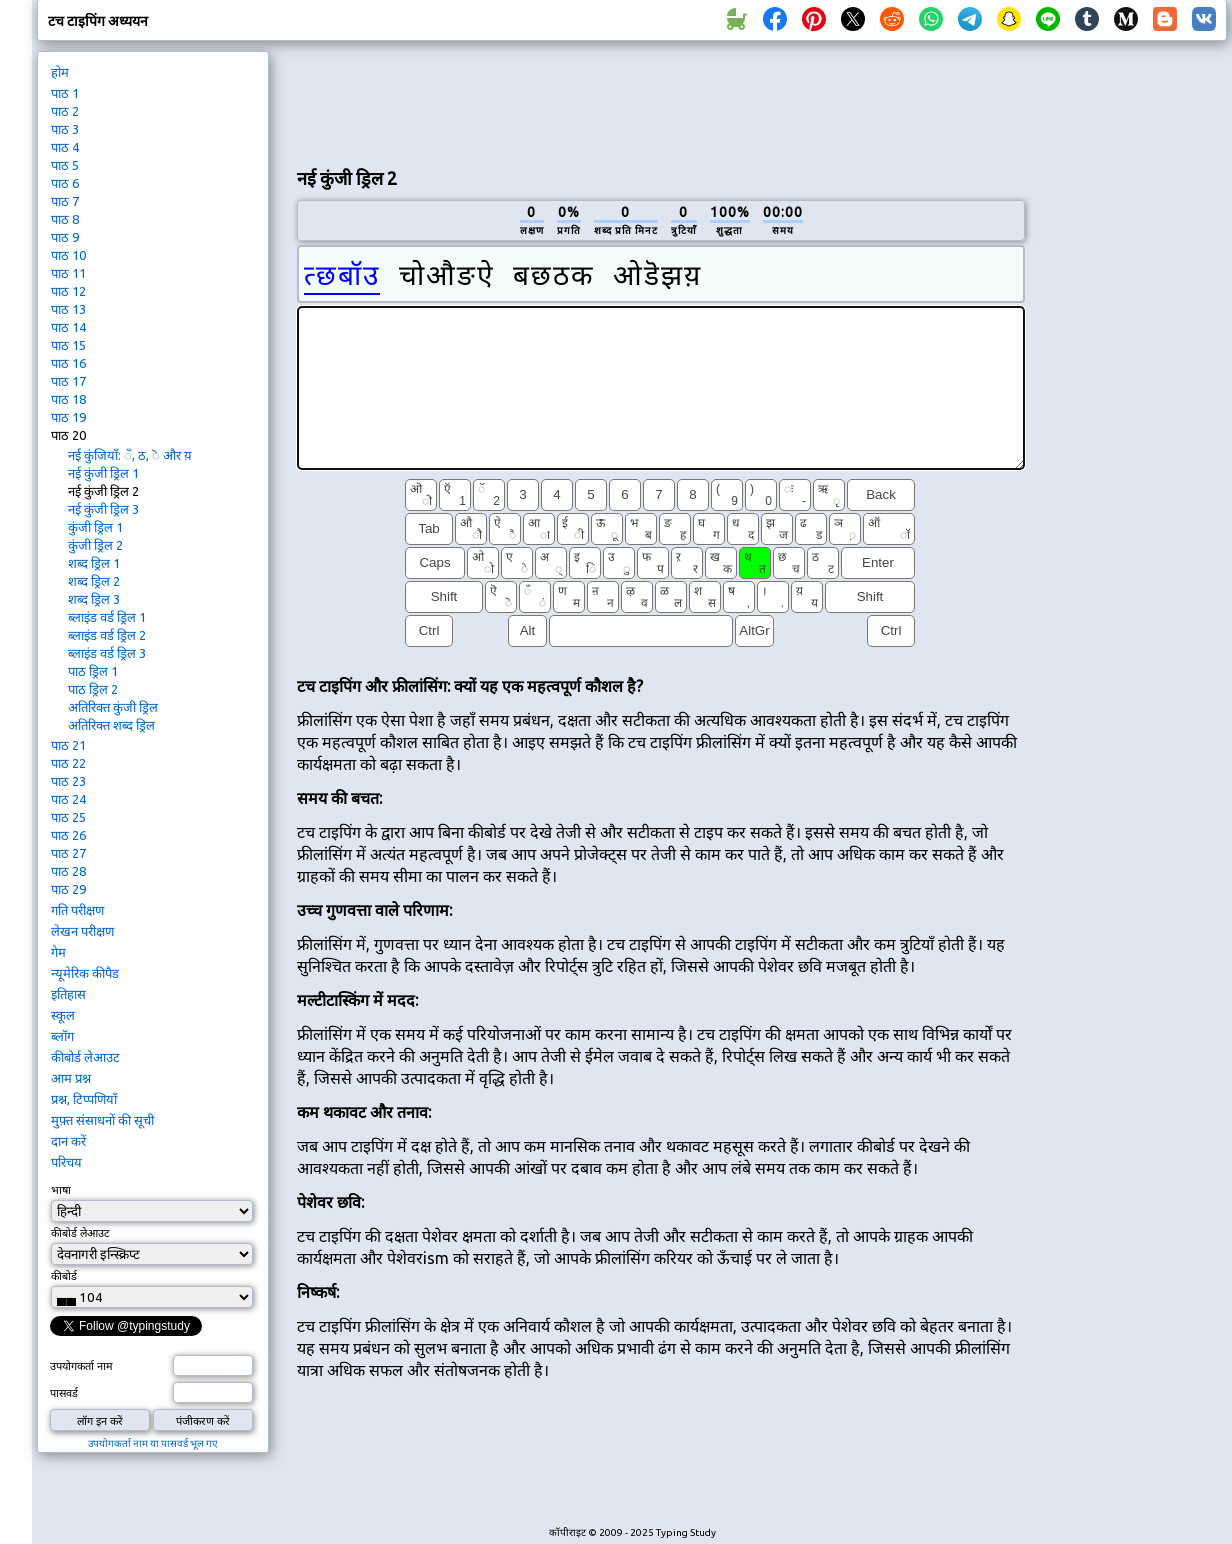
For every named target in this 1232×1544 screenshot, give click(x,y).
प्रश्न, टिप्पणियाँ (84, 1099)
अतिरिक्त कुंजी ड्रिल (113, 707)
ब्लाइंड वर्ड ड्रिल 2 (107, 635)
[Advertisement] (1133, 386)
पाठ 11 (68, 273)
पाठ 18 (68, 399)
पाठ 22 (68, 763)
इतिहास (68, 994)
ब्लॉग (62, 1036)
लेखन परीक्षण (82, 931)
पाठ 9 (65, 237)
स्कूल (63, 1015)
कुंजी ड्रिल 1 (95, 527)
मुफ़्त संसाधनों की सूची (102, 1120)
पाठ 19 (68, 417)
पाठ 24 (68, 799)
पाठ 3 (65, 129)
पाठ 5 (65, 165)
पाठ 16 (68, 363)
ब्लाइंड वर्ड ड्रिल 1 (107, 617)
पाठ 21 (68, 745)
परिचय (66, 1162)
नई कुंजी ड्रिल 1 (103, 473)
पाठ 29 (68, 889)
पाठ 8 (65, 219)
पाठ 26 (68, 835)
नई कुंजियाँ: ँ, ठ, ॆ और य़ (130, 455)
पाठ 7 (65, 201)
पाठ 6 (65, 183)
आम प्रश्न (71, 1078)
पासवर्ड (64, 1393)
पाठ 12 (68, 291)
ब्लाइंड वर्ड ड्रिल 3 (107, 653)
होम (60, 72)
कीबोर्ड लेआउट (85, 1057)
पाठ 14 (68, 327)
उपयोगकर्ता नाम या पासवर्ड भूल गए (153, 1443)
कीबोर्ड (64, 1276)
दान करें (68, 1141)
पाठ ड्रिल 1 (93, 671)
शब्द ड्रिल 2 (94, 581)
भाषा (61, 1190)
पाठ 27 (68, 853)
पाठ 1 (65, 93)
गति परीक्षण (77, 910)
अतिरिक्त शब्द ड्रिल (111, 725)
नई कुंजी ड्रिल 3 (103, 509)
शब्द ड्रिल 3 (94, 599)
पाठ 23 (68, 781)
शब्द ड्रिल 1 (94, 563)
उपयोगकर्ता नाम (81, 1366)
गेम (58, 952)
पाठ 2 (65, 111)
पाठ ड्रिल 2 (93, 689)
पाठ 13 (68, 309)
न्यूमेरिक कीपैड (85, 973)
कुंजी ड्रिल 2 (95, 545)
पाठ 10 (68, 255)
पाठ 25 (68, 817)
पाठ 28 (68, 871)
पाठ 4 (65, 147)
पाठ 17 (68, 381)
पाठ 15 (68, 345)
